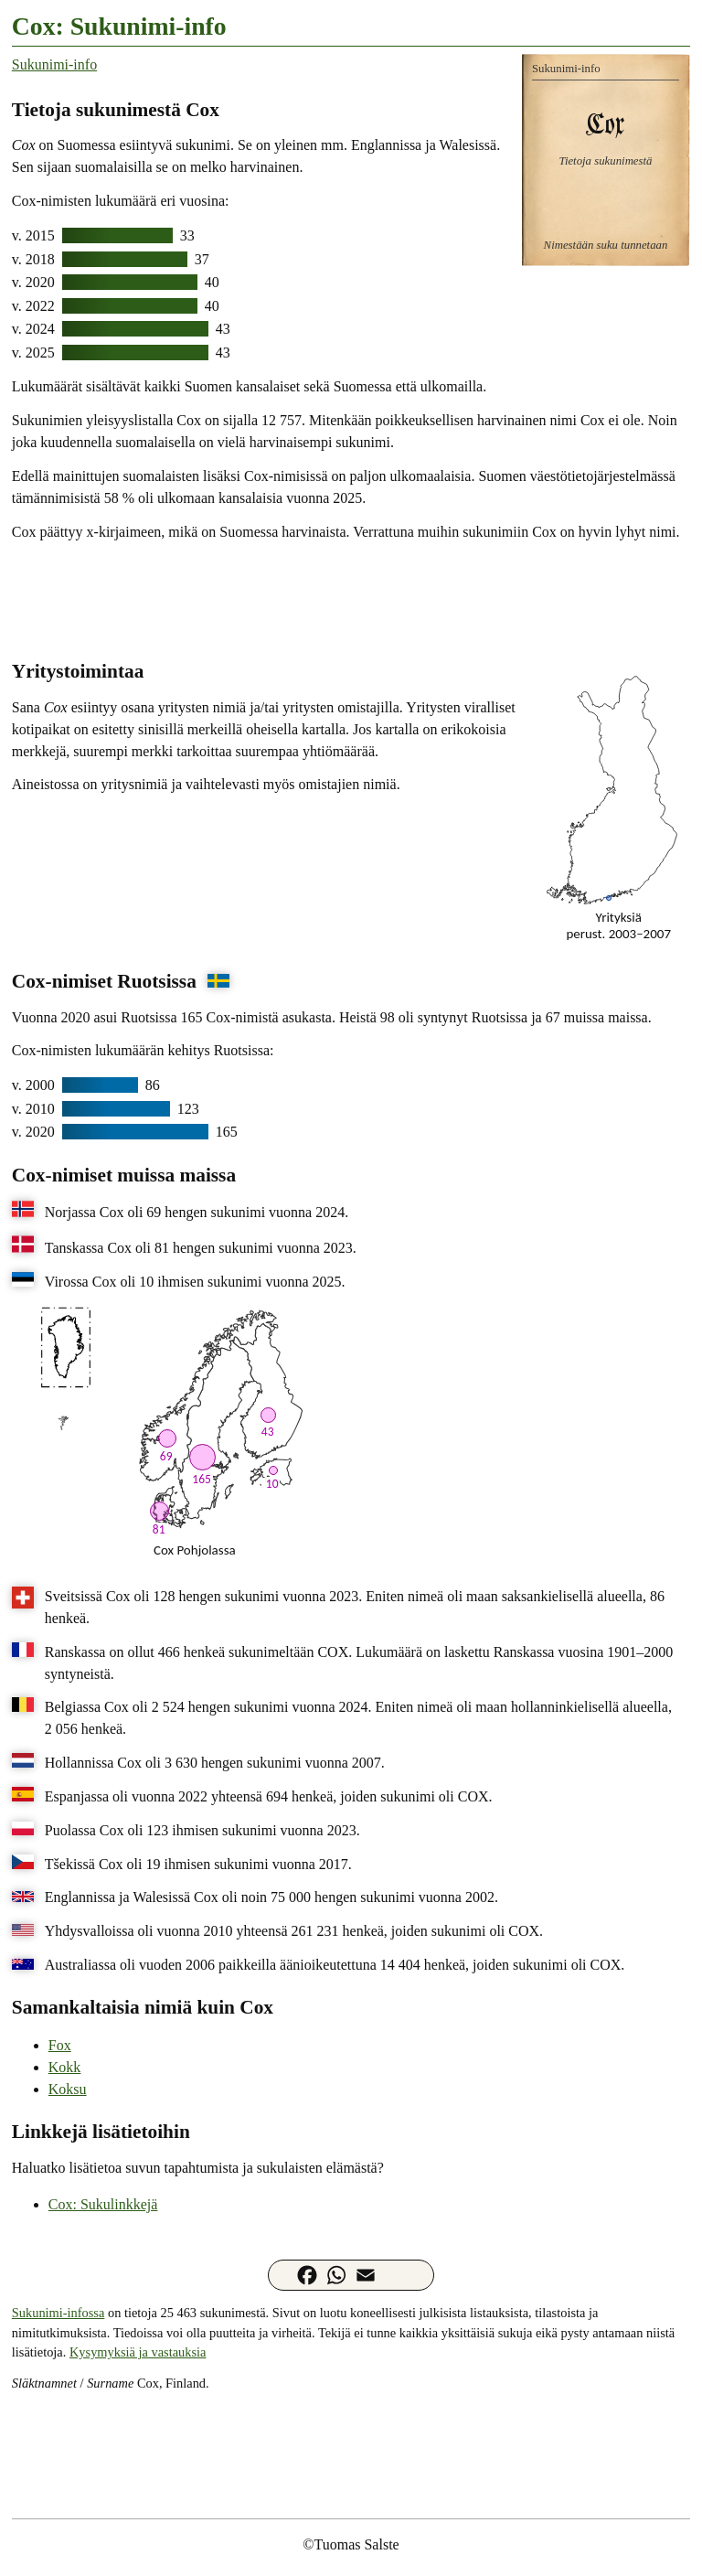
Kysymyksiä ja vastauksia (137, 2352)
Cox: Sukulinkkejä (103, 2204)
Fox (59, 2045)
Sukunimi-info (54, 64)
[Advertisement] (351, 599)
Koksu (67, 2089)
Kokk (64, 2067)
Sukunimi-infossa (58, 2312)
